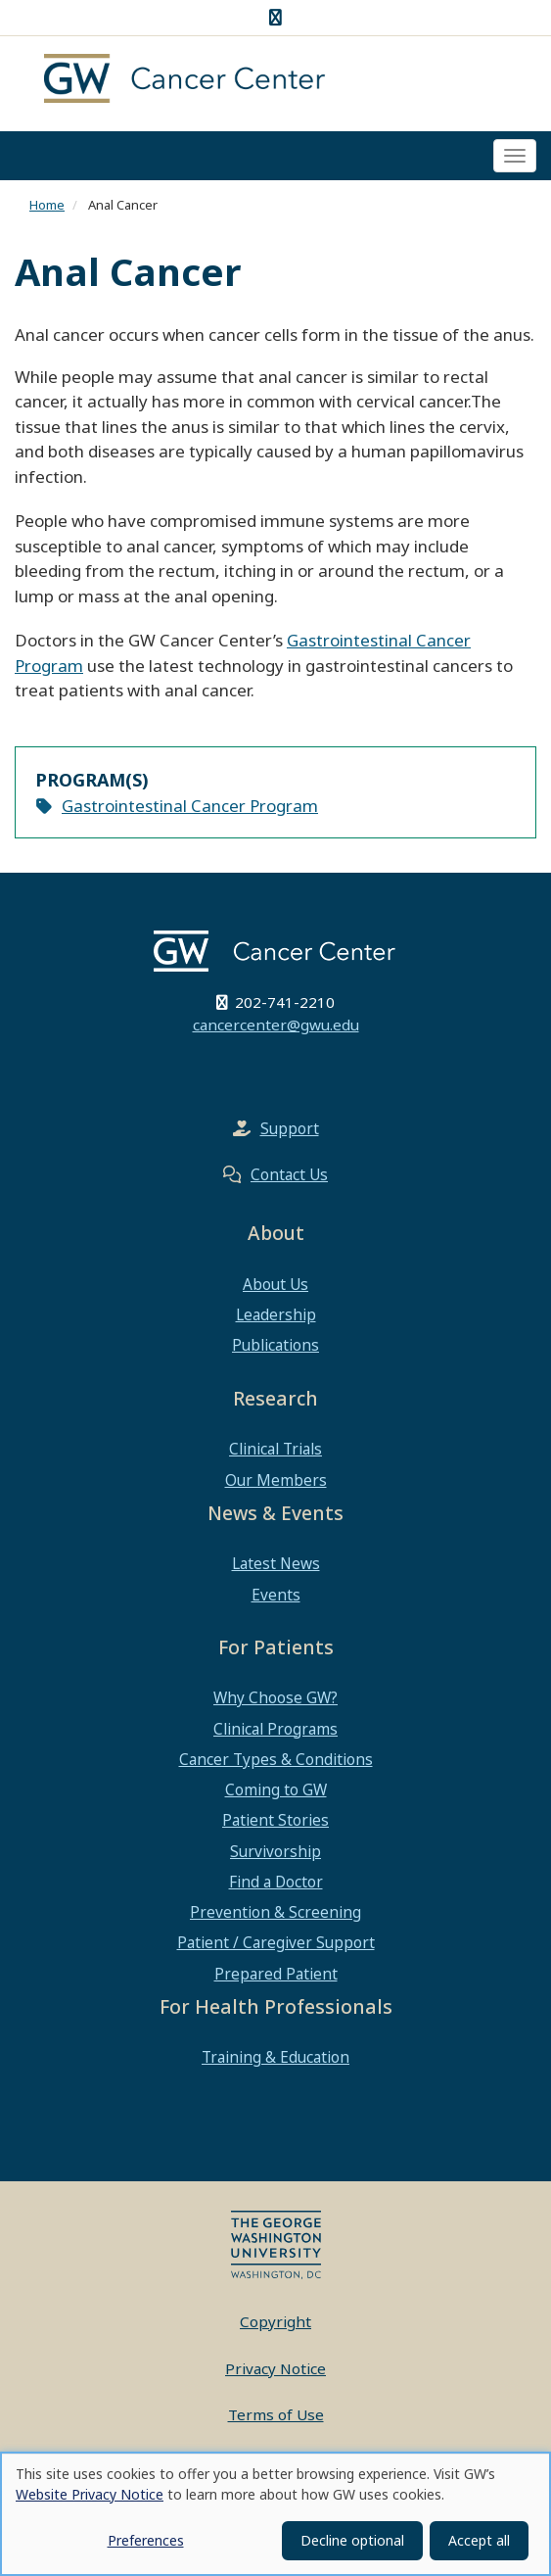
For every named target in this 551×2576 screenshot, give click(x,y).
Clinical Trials (275, 1448)
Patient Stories (275, 1820)
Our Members (276, 1480)
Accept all (479, 2540)
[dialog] (275, 2514)
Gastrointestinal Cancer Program (190, 805)
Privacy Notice (275, 2368)
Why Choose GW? (275, 1697)
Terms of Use (276, 2414)
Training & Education (275, 2057)
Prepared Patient (276, 1973)
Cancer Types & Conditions (276, 1759)
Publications (275, 1345)
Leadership (276, 1314)
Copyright (275, 2321)
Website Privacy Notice (89, 2494)
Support (289, 1128)
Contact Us (289, 1174)
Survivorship (275, 1851)
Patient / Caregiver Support (276, 1942)
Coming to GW (276, 1789)
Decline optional (352, 2540)
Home (47, 205)
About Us (275, 1284)
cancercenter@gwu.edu (276, 1024)
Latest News (276, 1563)
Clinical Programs (275, 1729)
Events (276, 1594)
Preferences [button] (146, 2540)
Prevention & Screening (275, 1912)
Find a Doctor (276, 1881)
